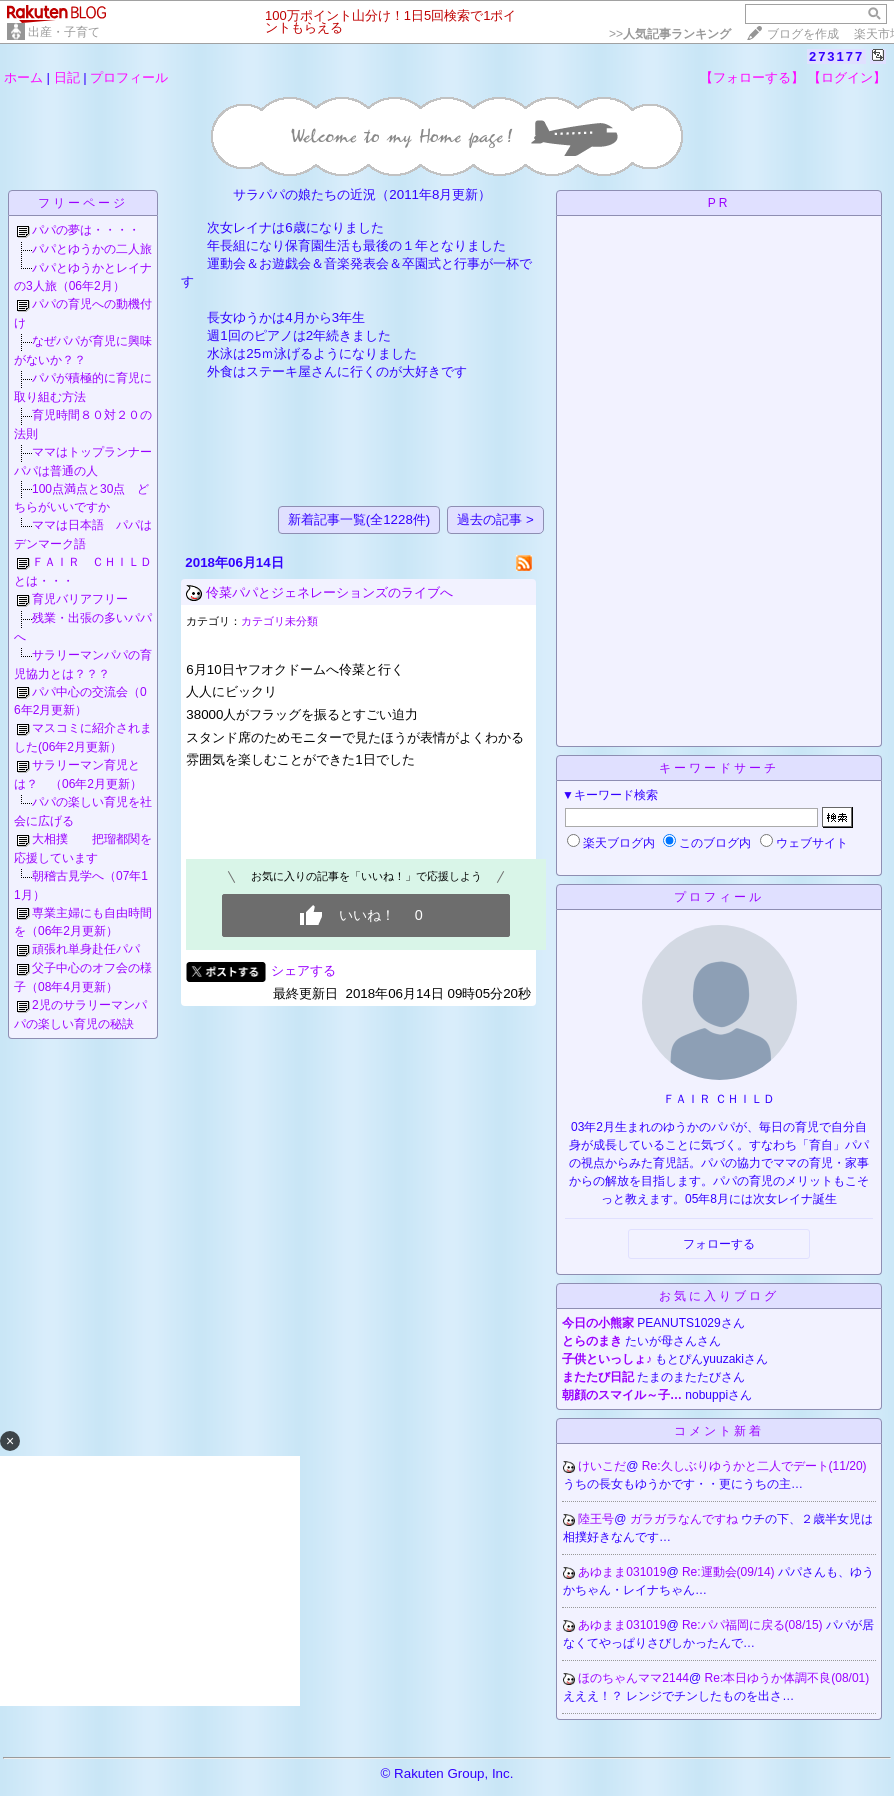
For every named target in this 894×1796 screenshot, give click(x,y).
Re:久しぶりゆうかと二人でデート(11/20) (754, 1466)
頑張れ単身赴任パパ (86, 949)
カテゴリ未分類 (279, 621)
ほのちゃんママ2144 (633, 1678)
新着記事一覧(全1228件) (359, 519)
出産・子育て (64, 32)
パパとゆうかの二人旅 (92, 249)
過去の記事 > (495, 519)
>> (670, 34)
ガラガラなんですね (685, 1519)
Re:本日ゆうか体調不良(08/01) (787, 1678)
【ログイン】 (847, 77)
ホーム (23, 77)
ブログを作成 (803, 34)
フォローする (719, 1244)
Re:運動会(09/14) (730, 1572)
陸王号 (596, 1519)
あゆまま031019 (622, 1572)
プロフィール (129, 77)
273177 (836, 56)
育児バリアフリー (80, 599)
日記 (67, 77)
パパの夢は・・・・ (86, 230)
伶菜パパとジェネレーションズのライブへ (329, 592)
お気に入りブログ (719, 1296)
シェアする (303, 970)
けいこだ (602, 1466)
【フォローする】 (752, 77)
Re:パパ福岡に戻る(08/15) (754, 1625)
